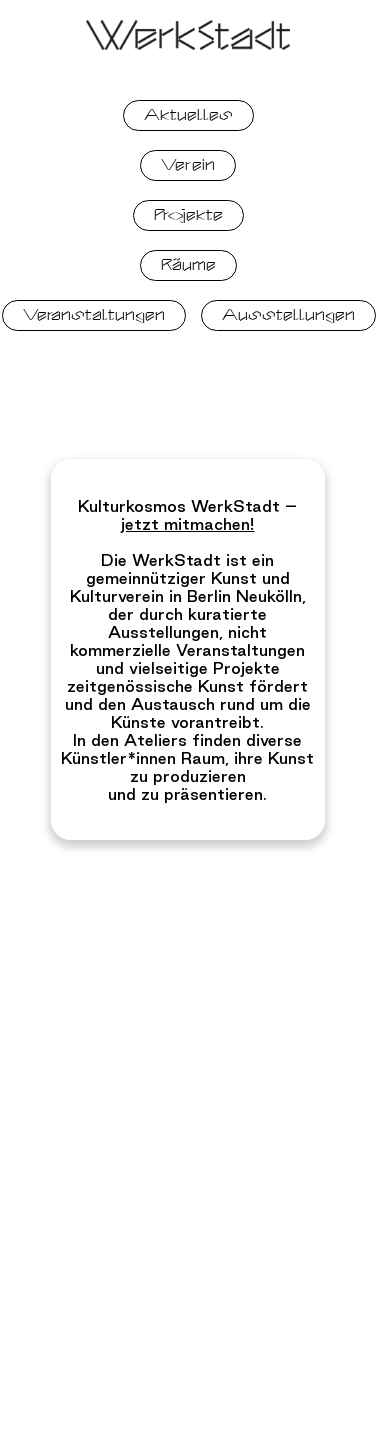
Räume (188, 265)
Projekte (188, 215)
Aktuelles (188, 115)
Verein (188, 165)
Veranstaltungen (94, 315)
